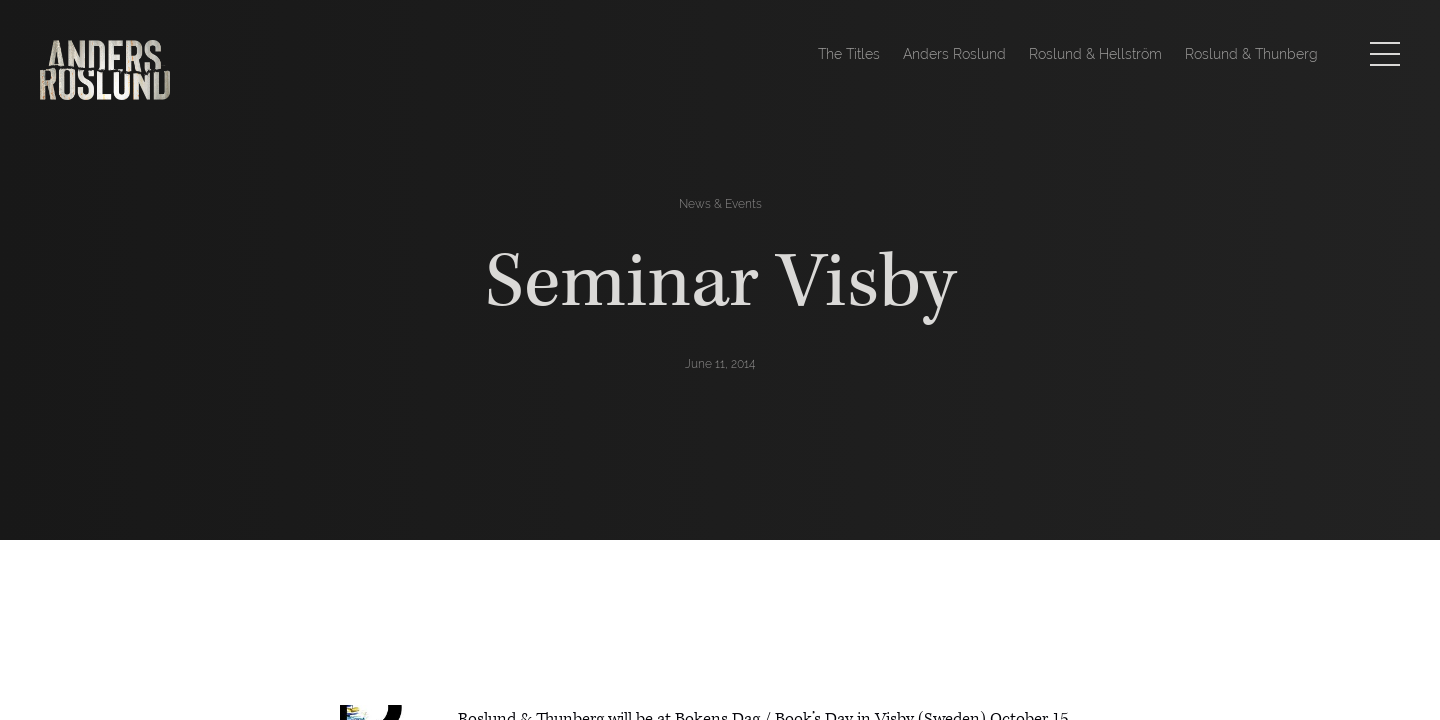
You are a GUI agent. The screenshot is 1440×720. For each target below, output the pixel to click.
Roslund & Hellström (1095, 54)
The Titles (849, 54)
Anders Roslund (954, 54)
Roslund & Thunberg (1251, 54)
